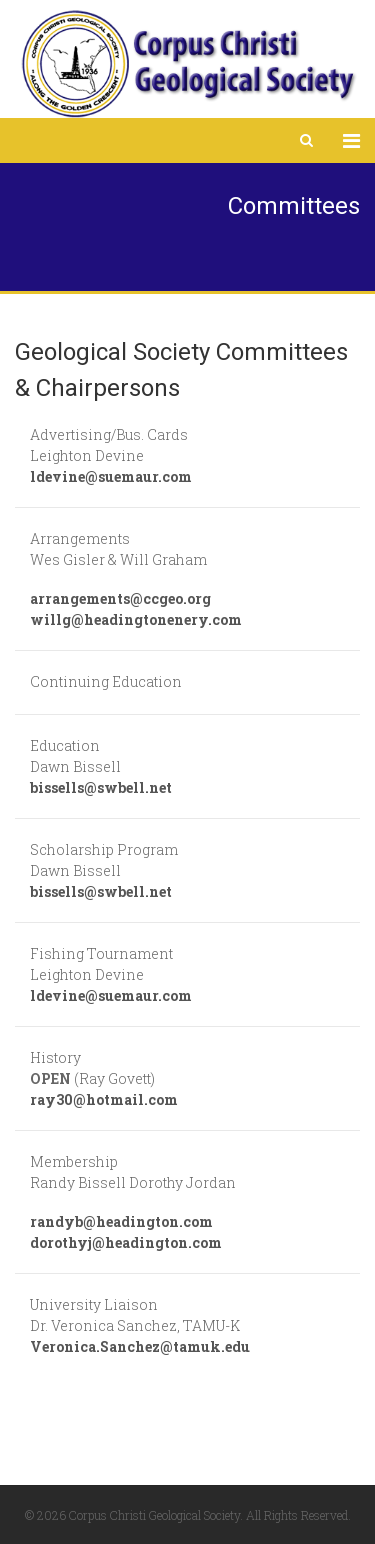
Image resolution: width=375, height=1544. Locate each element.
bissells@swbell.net (101, 787)
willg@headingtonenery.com (136, 619)
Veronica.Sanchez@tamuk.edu (140, 1346)
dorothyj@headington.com (126, 1242)
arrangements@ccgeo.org (120, 598)
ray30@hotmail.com (104, 1099)
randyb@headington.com (121, 1221)
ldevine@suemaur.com (111, 476)
